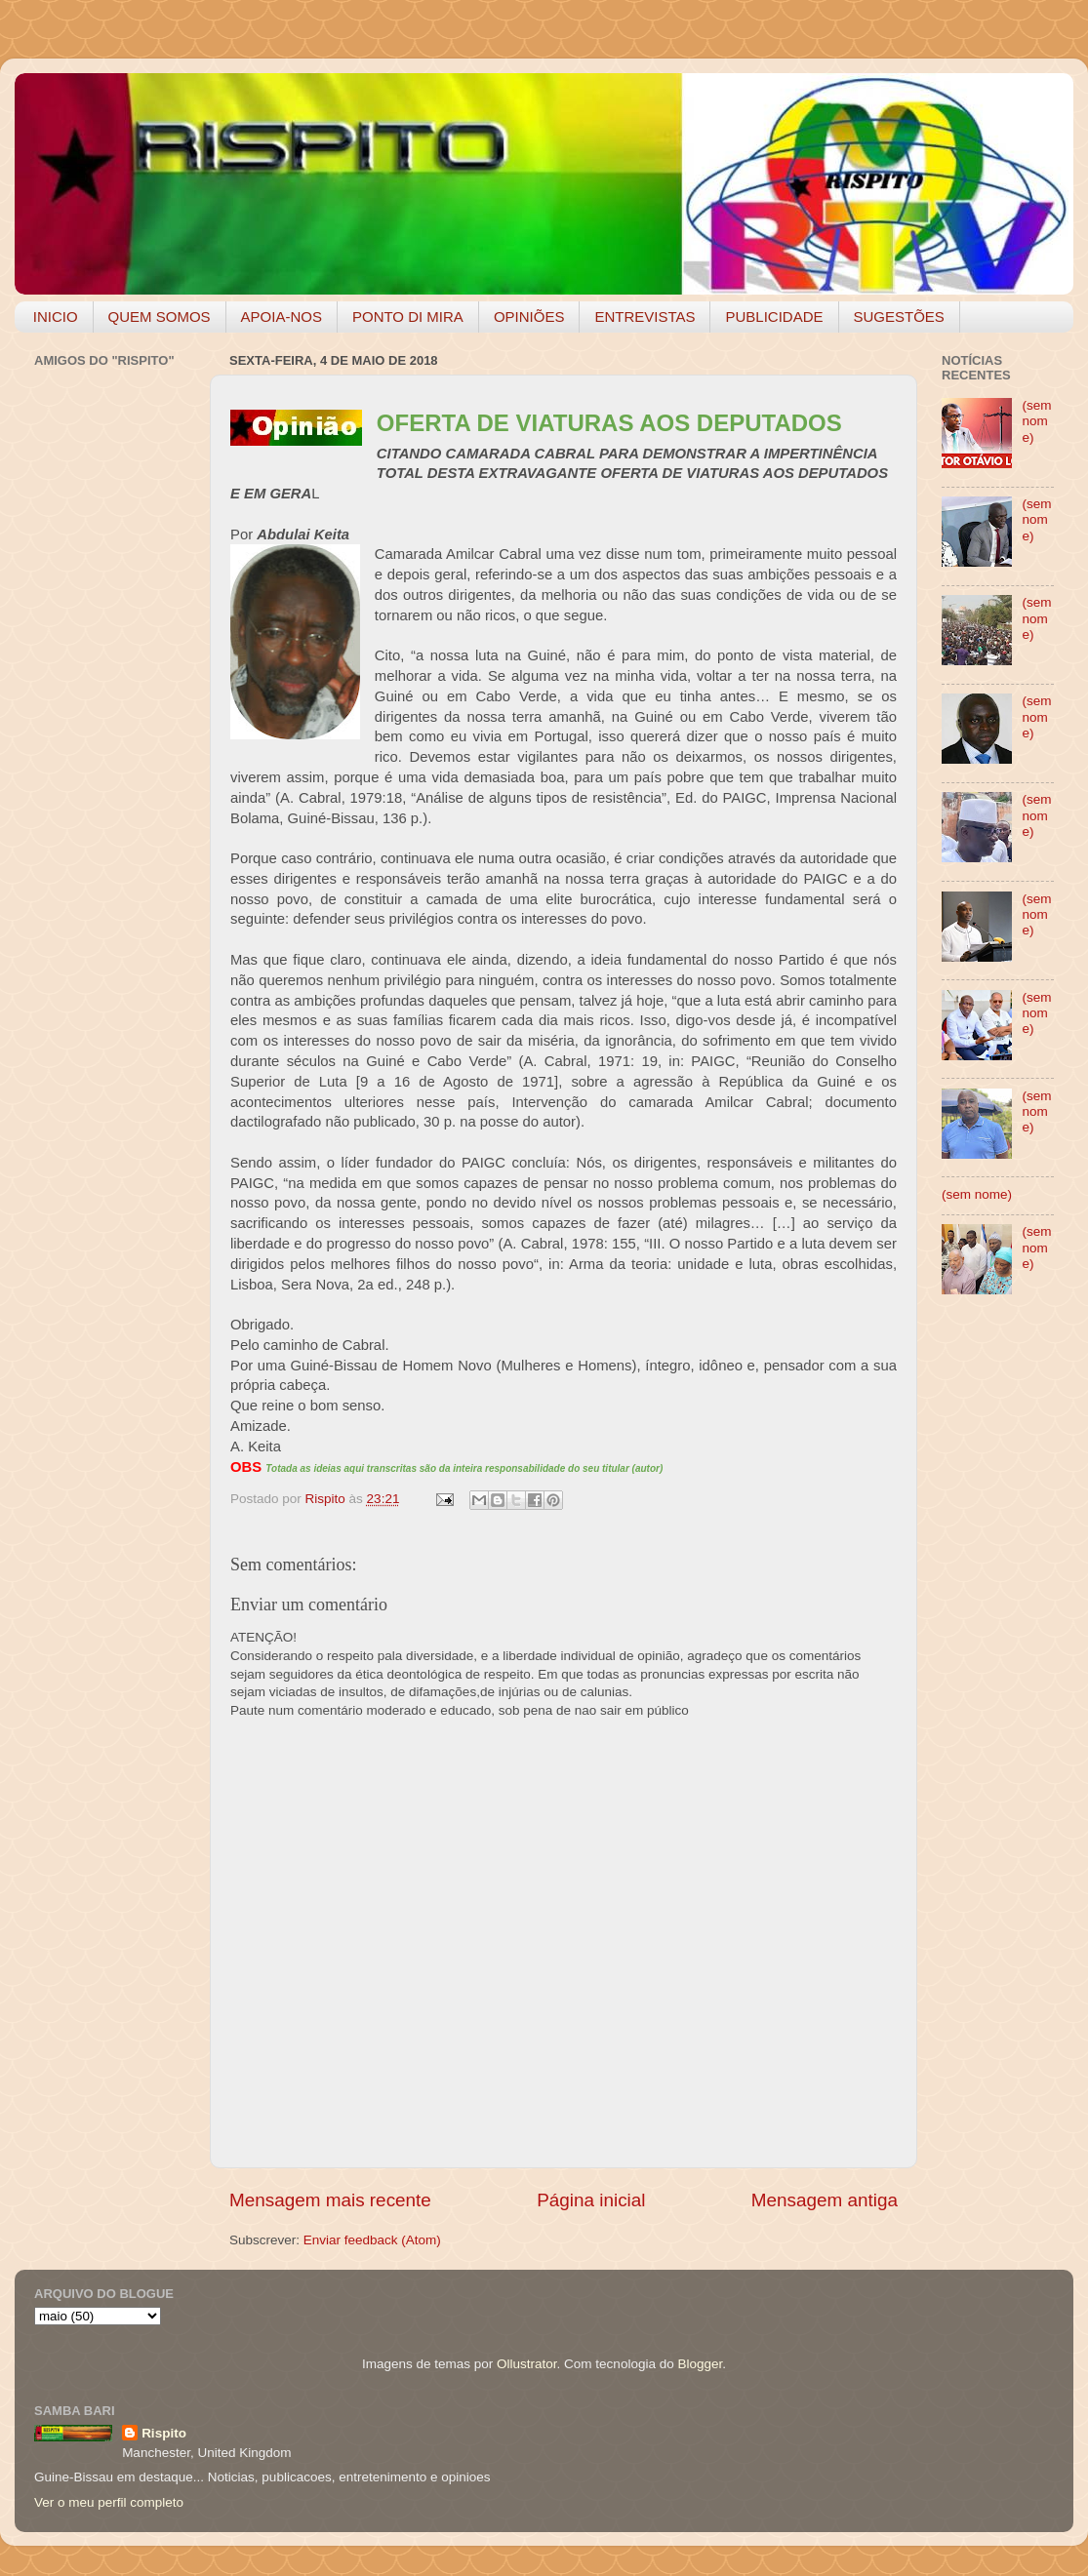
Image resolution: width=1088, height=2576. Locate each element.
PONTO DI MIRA (407, 316)
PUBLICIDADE (774, 316)
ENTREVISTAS (644, 316)
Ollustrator (527, 2364)
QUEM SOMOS (159, 316)
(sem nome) (1036, 421)
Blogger (699, 2364)
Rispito (163, 2433)
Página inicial (591, 2200)
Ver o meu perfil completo (108, 2502)
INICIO (55, 316)
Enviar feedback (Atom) (372, 2240)
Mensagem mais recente (330, 2200)
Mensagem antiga (824, 2200)
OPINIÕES (529, 316)
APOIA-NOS (281, 316)
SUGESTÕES (899, 316)
